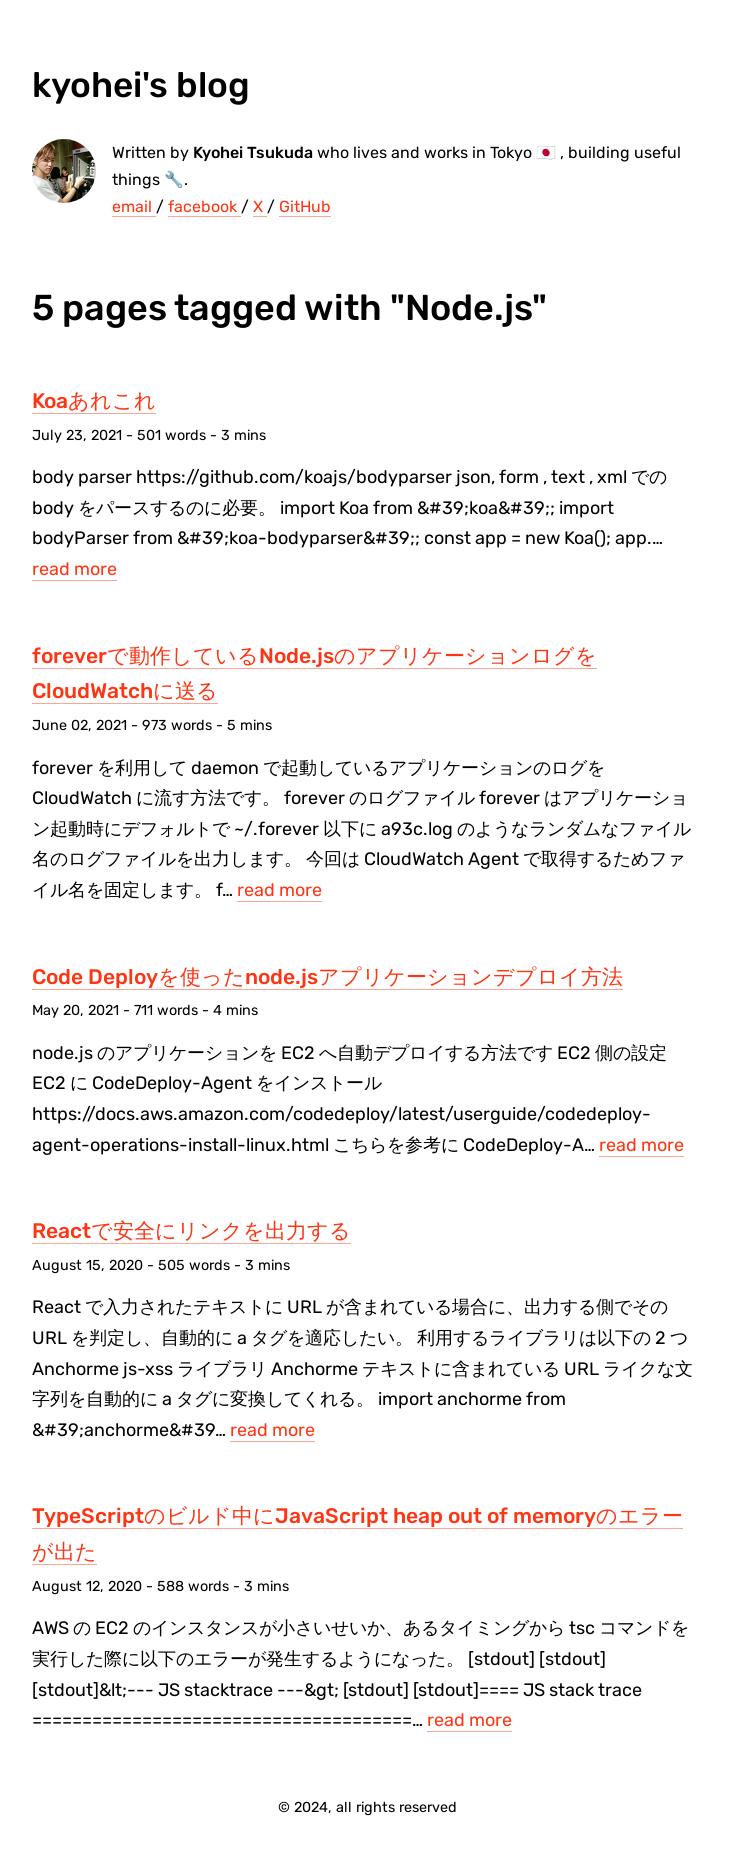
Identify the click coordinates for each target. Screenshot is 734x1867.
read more (74, 569)
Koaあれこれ (94, 400)
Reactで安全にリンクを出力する (191, 1230)
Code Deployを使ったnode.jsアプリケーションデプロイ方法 (327, 976)
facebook (204, 206)
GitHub (305, 206)
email (134, 206)
